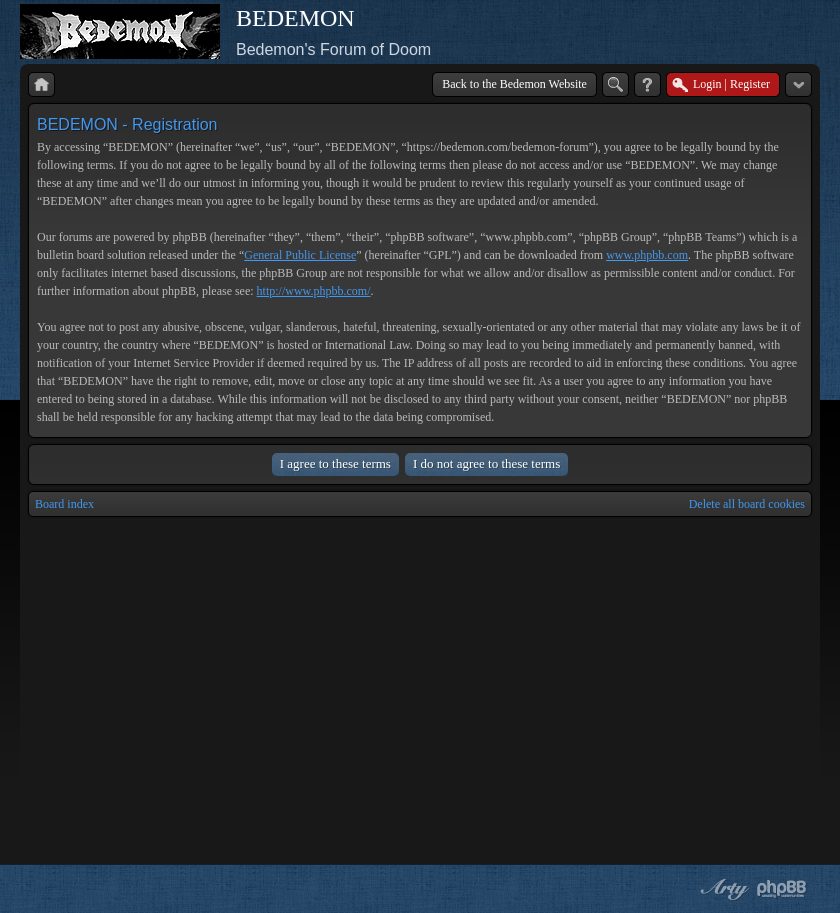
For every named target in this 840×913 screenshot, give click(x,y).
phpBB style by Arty (722, 889)
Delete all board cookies (747, 504)
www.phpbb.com (647, 255)
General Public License (300, 255)
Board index (64, 504)
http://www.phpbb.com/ (314, 291)
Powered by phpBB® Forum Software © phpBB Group (782, 889)
